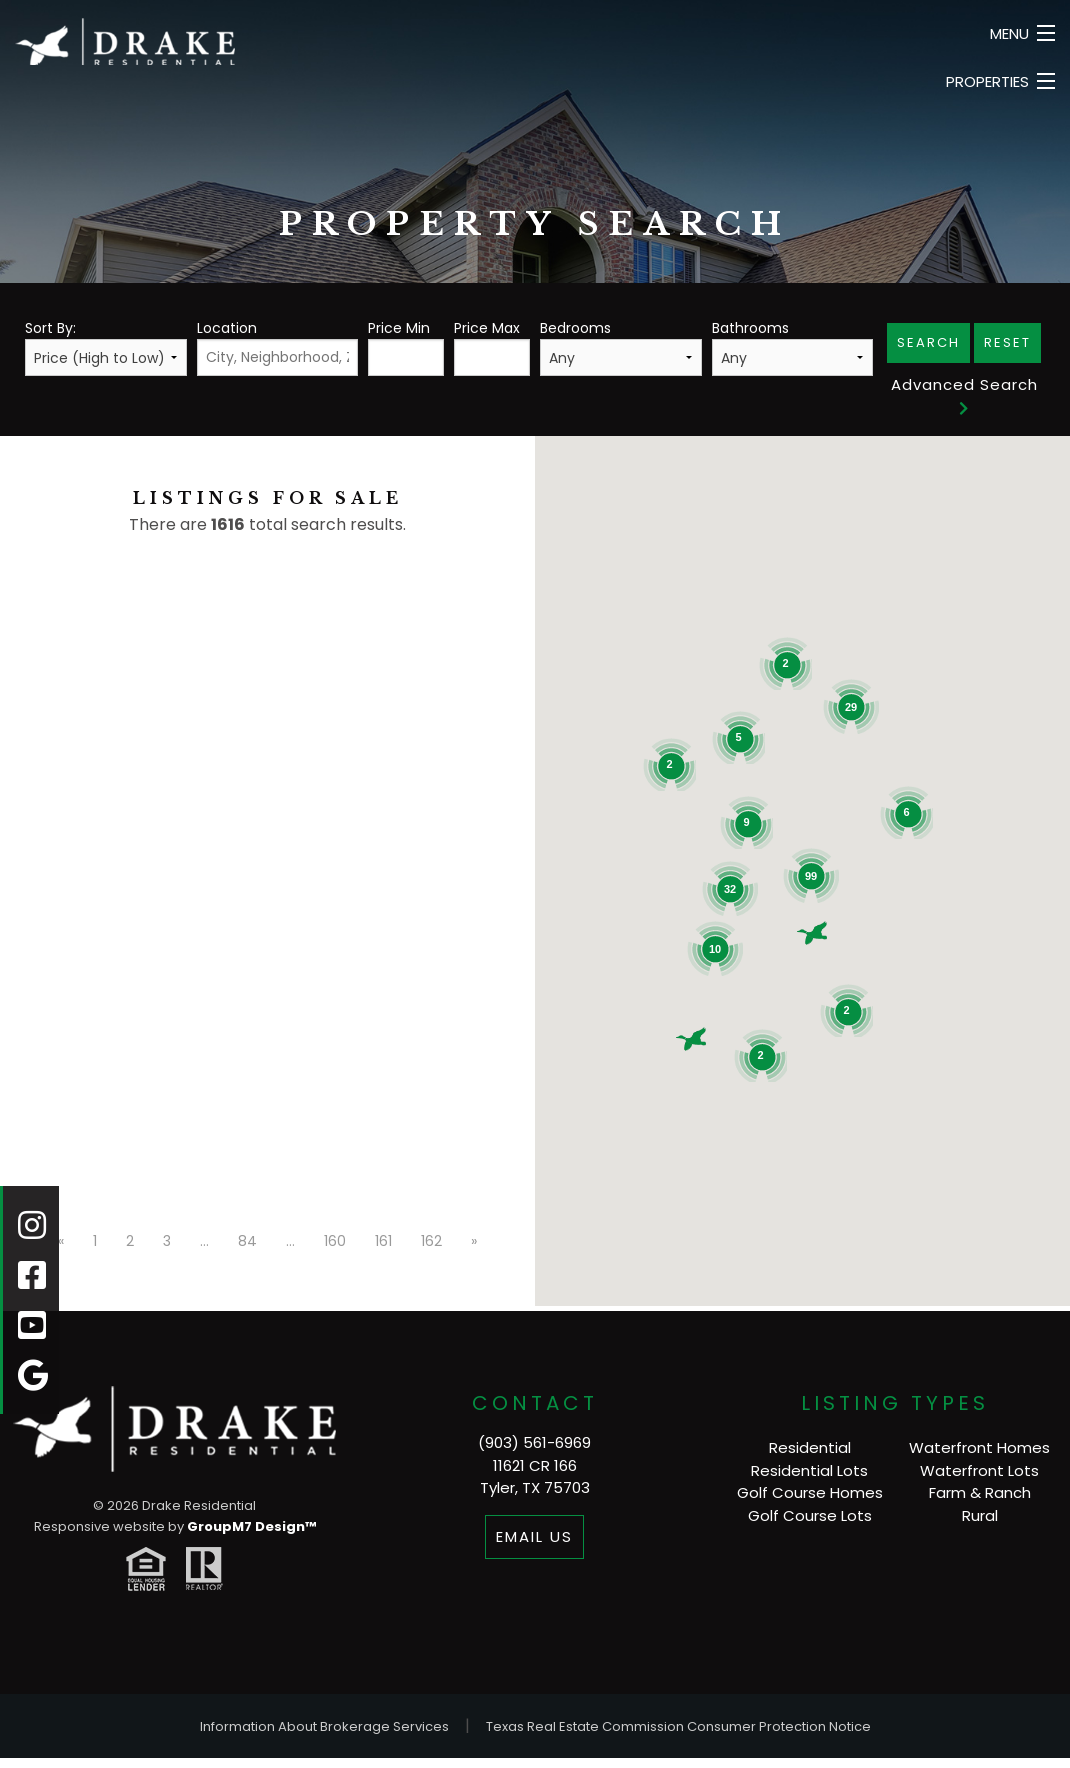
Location (278, 347)
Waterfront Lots (979, 1470)
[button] (812, 933)
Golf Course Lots (810, 1515)
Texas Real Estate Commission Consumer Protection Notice (678, 1726)
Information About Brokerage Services (324, 1726)
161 (383, 1241)
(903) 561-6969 (534, 1442)
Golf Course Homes (810, 1492)
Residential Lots (809, 1470)
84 (247, 1241)
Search (928, 342)
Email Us (534, 1536)
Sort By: (106, 347)
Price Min (406, 347)
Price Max (492, 347)
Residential (810, 1447)
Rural (980, 1515)
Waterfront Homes (979, 1447)
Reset (1007, 342)
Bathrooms (793, 347)
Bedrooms (621, 347)
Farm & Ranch (980, 1492)
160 (335, 1241)
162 (431, 1241)
